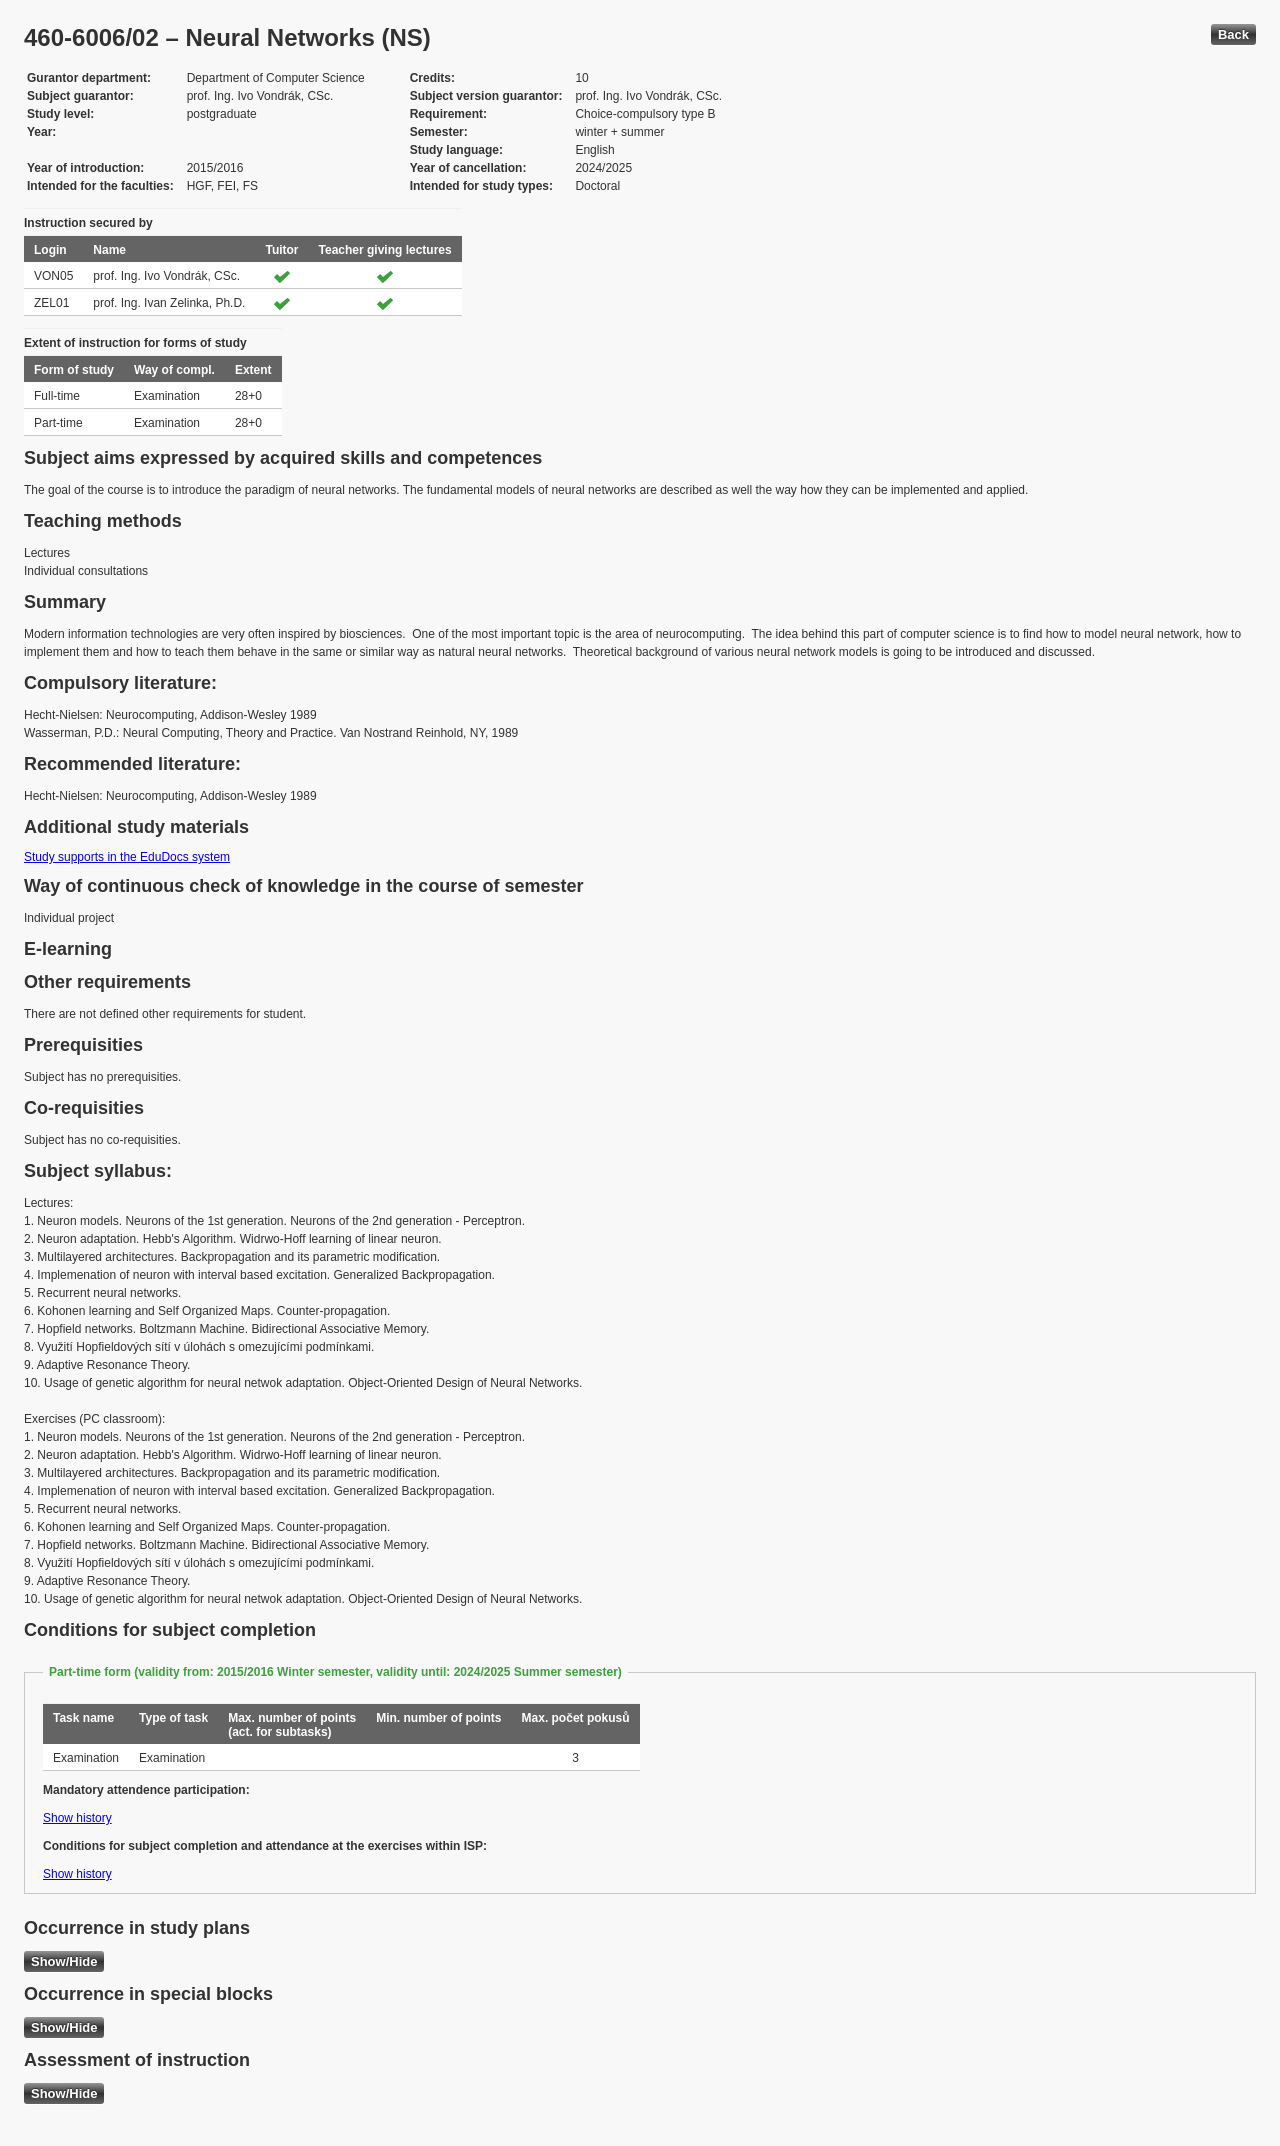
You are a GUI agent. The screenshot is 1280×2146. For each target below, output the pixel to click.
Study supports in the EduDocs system (127, 857)
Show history (77, 1818)
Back (1233, 34)
